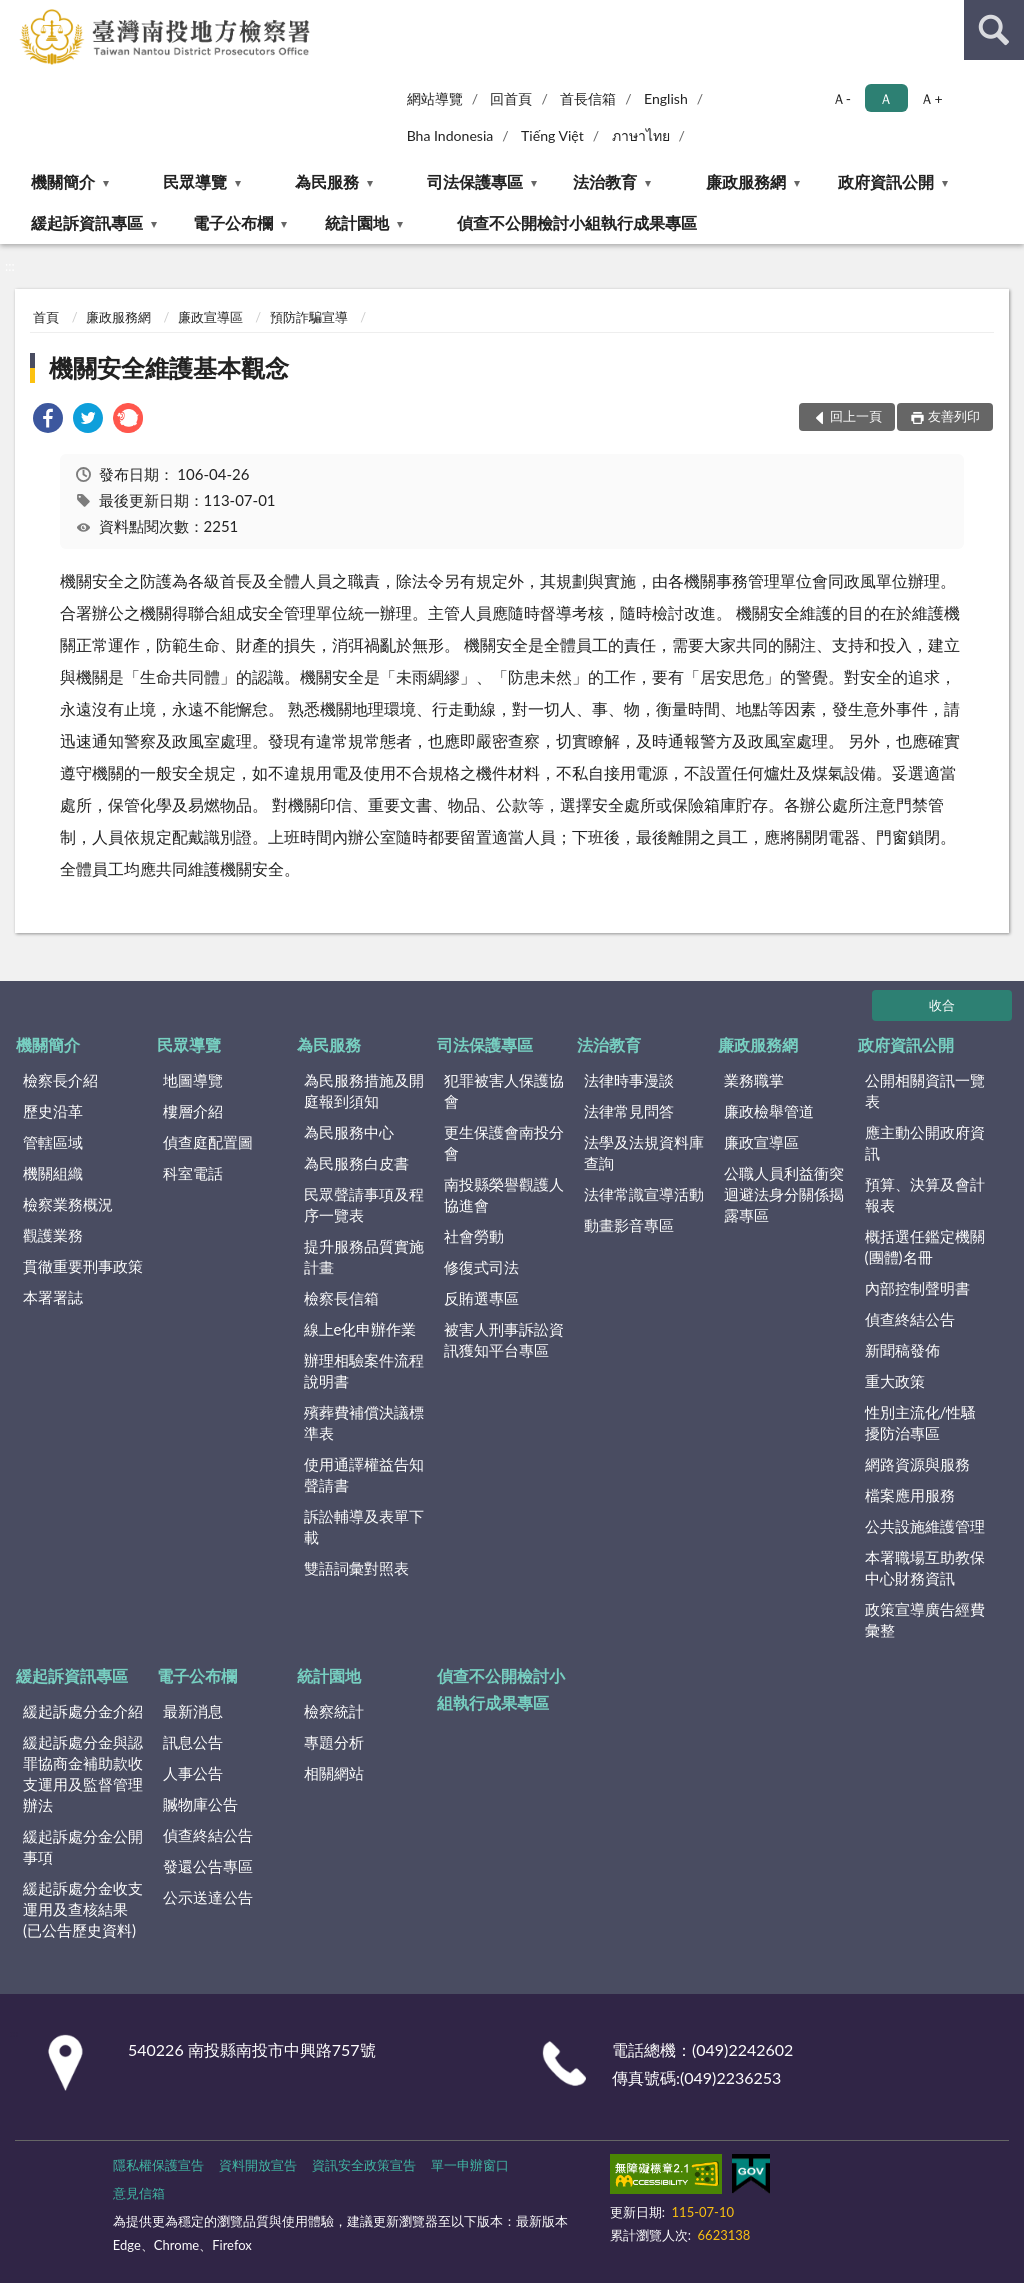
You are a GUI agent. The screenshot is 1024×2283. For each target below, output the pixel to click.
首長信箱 (588, 98)
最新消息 (193, 1711)
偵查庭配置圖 (208, 1142)
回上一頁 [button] (856, 416)
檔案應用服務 (910, 1495)
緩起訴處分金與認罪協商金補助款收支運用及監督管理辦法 (83, 1773)
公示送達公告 (208, 1897)
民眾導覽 (195, 181)
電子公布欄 (233, 222)
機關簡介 (63, 181)
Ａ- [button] (841, 98)
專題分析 (334, 1742)
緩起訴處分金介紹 (83, 1711)
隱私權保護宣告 (158, 2165)
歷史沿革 (53, 1111)
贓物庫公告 (200, 1804)
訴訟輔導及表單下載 (364, 1526)
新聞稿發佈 (902, 1350)
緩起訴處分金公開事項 (83, 1846)
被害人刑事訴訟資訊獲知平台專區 (504, 1339)
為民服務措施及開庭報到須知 (364, 1090)
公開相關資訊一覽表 (925, 1090)
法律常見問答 (629, 1111)
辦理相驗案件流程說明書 (364, 1370)
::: (16, 15)
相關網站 (334, 1773)
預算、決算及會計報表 (925, 1194)
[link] (48, 420)
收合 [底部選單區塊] (942, 1005)
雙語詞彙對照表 (356, 1568)
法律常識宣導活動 (644, 1194)
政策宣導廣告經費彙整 (925, 1619)
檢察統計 (334, 1711)
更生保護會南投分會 (504, 1142)
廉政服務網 (746, 181)
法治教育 (605, 181)
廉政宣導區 (210, 317)
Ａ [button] (886, 98)
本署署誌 (53, 1297)
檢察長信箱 (341, 1298)
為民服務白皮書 (356, 1163)
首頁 (46, 317)
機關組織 (53, 1173)
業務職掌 (754, 1080)
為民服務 (327, 181)
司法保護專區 (475, 181)
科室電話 (193, 1173)
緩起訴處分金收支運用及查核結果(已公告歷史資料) (83, 1909)
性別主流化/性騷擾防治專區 (921, 1422)
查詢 (994, 30)
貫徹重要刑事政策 (83, 1266)
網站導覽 (435, 98)
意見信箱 (139, 2193)
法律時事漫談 (629, 1080)
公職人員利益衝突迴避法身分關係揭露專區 (784, 1194)
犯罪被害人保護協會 (504, 1090)
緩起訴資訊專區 (87, 222)
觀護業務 (53, 1235)
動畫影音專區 (629, 1225)
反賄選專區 (481, 1298)
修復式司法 (481, 1267)
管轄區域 (53, 1142)
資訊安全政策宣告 (364, 2165)
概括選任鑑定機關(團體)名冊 (925, 1246)
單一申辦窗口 (470, 2165)
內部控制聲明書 (917, 1288)
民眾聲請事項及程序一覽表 (364, 1204)
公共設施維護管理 (925, 1526)
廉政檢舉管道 (769, 1111)
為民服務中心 (349, 1132)
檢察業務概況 (68, 1204)
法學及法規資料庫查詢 (644, 1152)
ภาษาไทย (641, 135)
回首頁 (511, 98)
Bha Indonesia (450, 135)
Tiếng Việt (552, 135)
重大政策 (895, 1381)
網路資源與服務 (917, 1464)
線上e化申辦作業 (360, 1329)
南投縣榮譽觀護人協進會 (504, 1194)
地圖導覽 (193, 1080)
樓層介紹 (193, 1111)
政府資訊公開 (886, 181)
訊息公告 (193, 1742)
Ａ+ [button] (931, 98)
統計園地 (357, 222)
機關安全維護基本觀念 (169, 367)
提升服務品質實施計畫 (364, 1256)
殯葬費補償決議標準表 (364, 1422)
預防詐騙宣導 (309, 317)
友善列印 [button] (954, 416)
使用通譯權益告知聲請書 (364, 1474)
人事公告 (193, 1773)
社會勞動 (474, 1236)
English (666, 98)
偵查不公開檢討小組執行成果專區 (577, 222)
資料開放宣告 (258, 2165)
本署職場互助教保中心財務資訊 (925, 1567)
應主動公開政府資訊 (925, 1142)
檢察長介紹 (60, 1080)
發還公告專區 (208, 1866)
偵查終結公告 (910, 1319)
